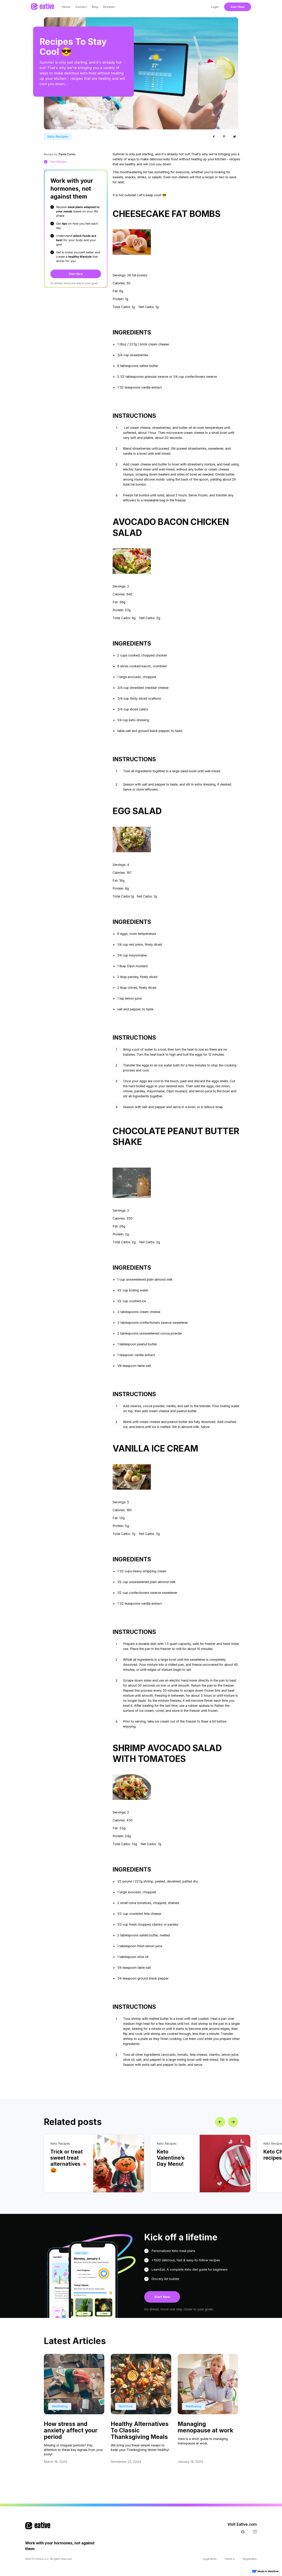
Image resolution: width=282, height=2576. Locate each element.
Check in (229, 2558)
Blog (95, 7)
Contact (81, 7)
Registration (250, 2558)
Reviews (109, 7)
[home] (42, 7)
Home (66, 7)
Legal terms (210, 2558)
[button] (220, 2122)
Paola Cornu (67, 154)
